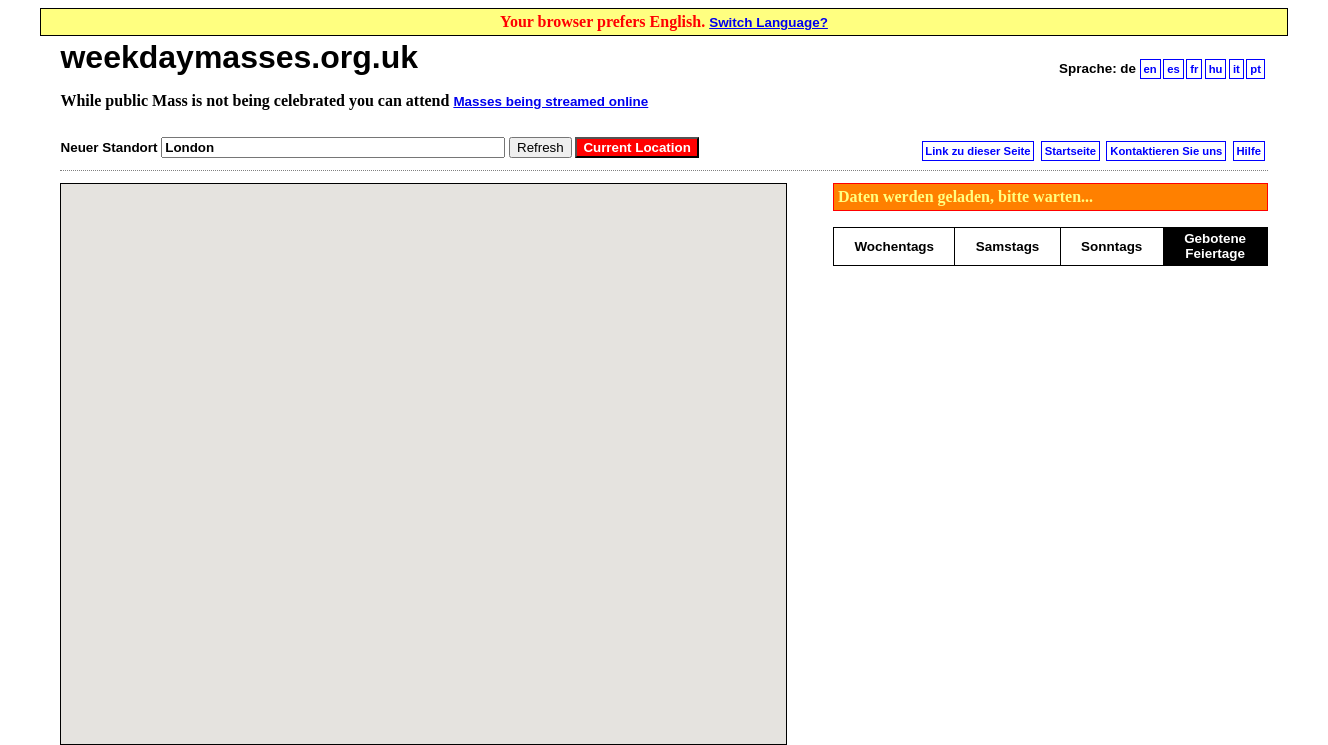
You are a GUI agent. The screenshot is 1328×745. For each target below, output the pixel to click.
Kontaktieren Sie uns (1166, 151)
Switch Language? (768, 22)
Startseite (1070, 151)
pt (1255, 69)
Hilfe (1248, 151)
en (1150, 69)
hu (1216, 69)
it (1236, 69)
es (1173, 69)
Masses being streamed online (550, 101)
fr (1194, 69)
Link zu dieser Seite (977, 151)
